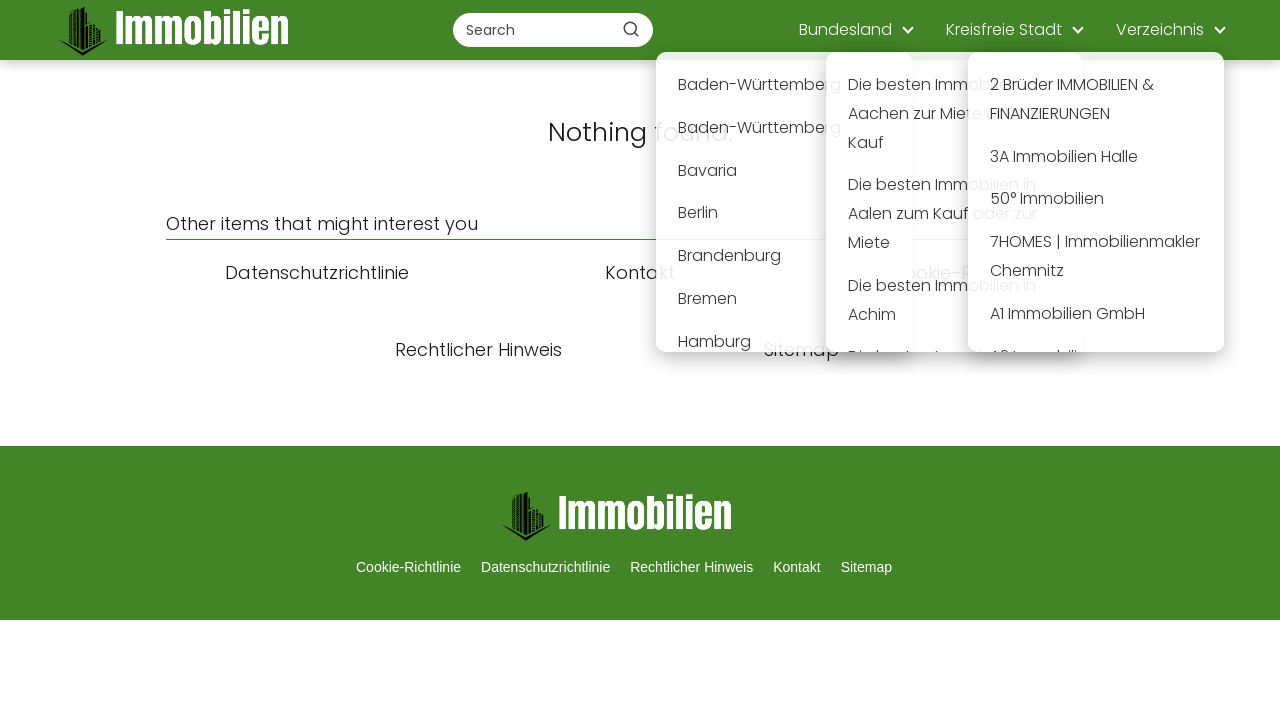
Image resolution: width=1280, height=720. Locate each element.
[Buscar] (631, 29)
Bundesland (845, 29)
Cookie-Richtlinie (408, 567)
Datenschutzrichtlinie (545, 567)
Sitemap (866, 567)
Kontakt (796, 567)
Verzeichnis (1160, 29)
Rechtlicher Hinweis (691, 567)
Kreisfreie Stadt (1004, 29)
